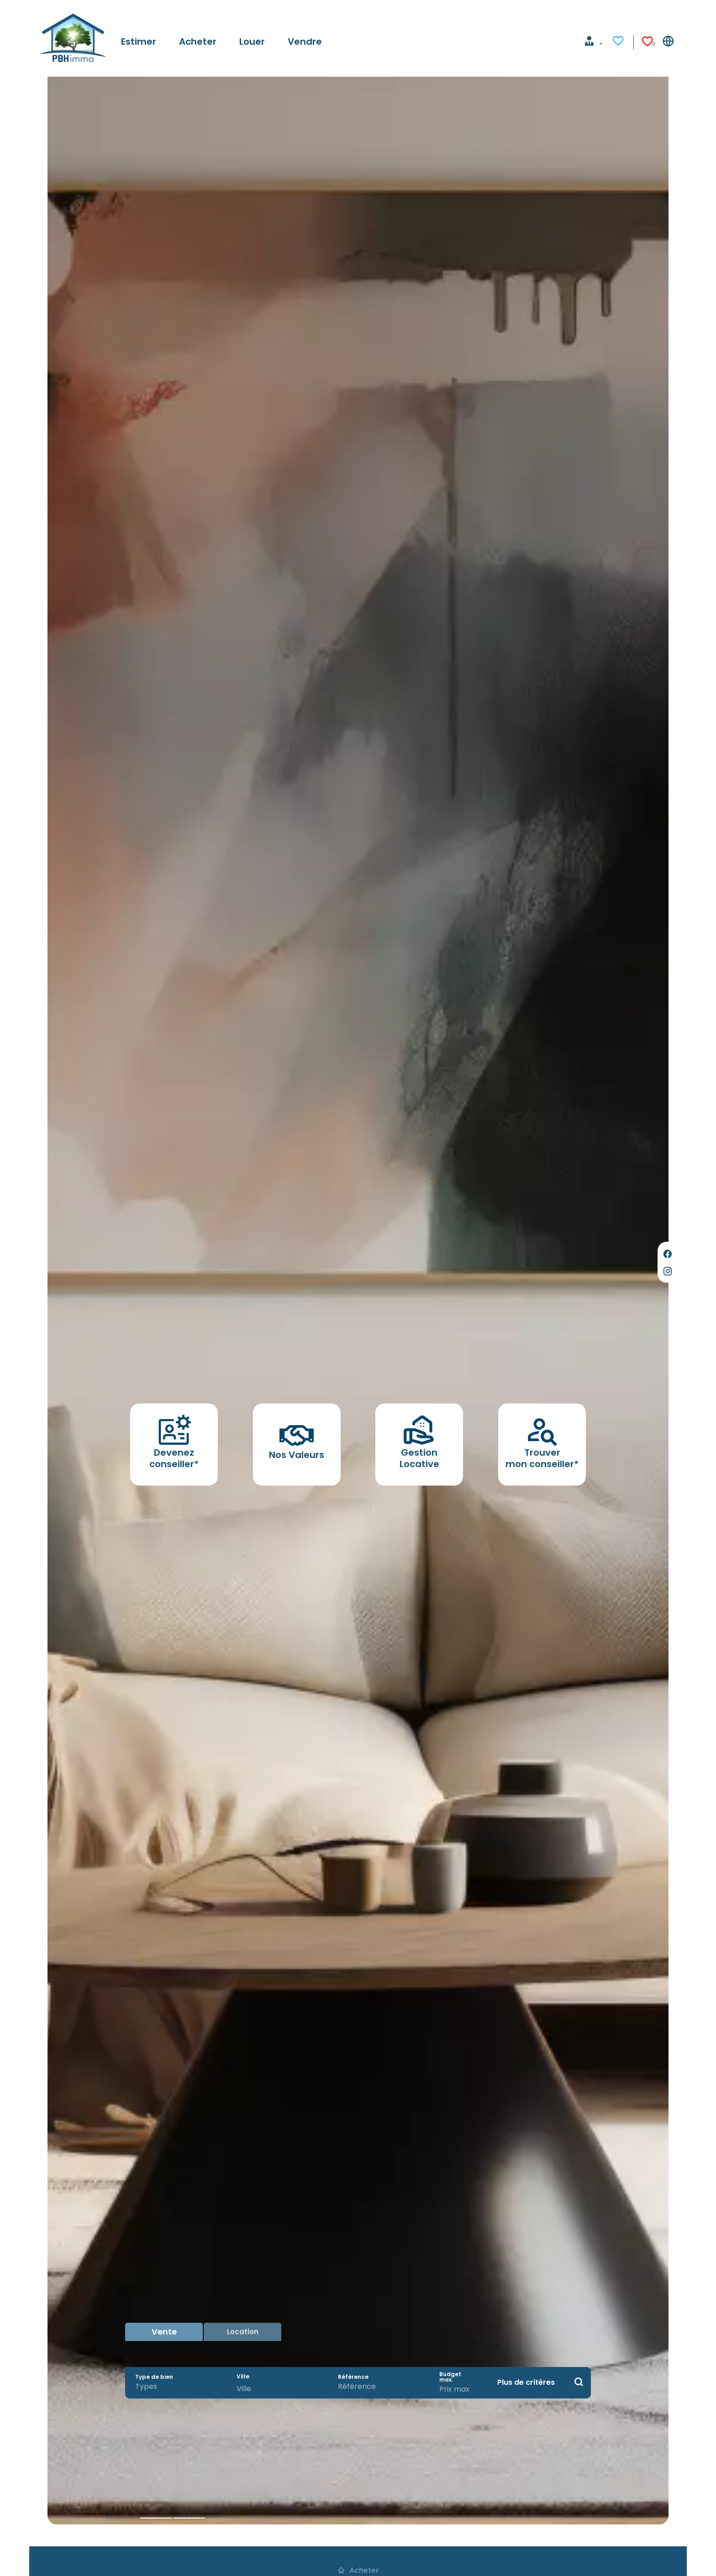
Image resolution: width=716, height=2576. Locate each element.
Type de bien (154, 2377)
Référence (353, 2377)
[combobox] (176, 2386)
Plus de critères (526, 2382)
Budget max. (450, 2377)
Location (242, 2331)
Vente (164, 2331)
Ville (243, 2376)
